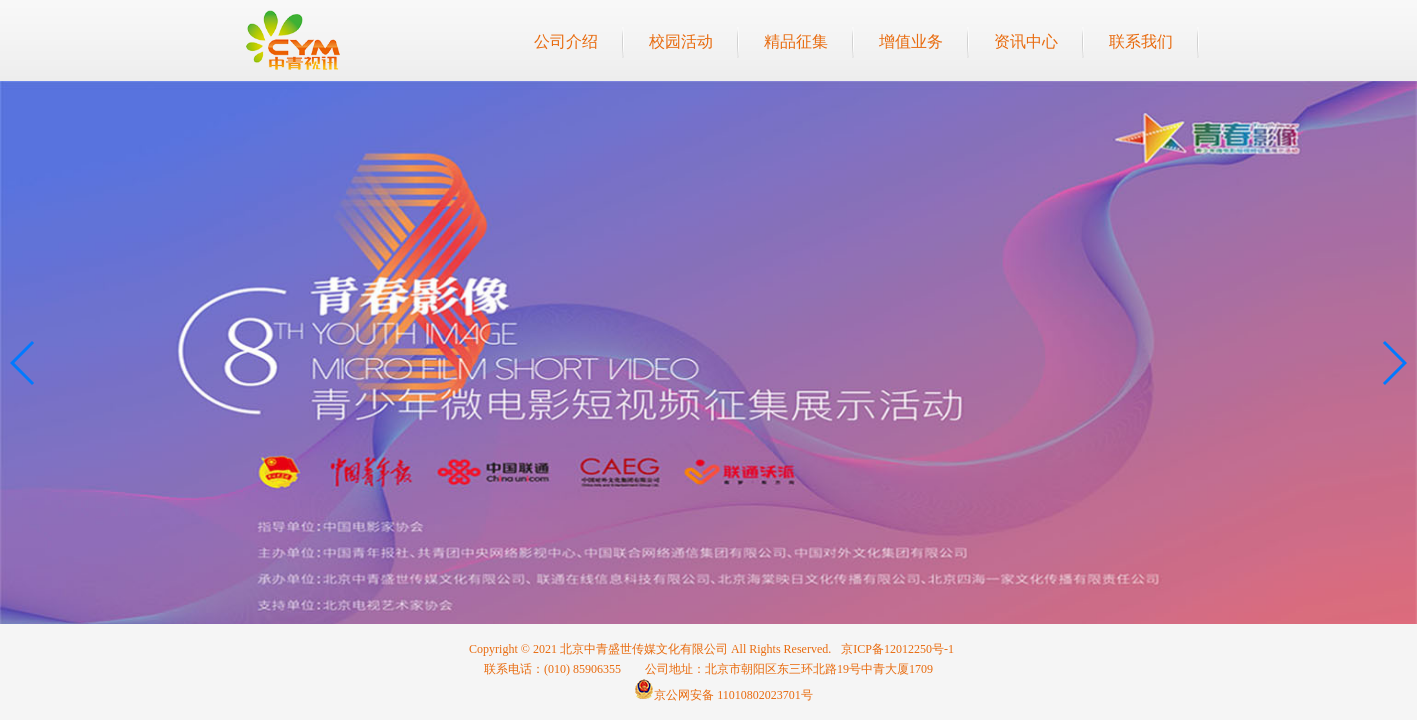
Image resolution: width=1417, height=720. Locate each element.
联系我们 (1141, 41)
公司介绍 (566, 41)
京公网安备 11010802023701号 (723, 695)
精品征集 (796, 41)
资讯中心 (1026, 41)
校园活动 (681, 41)
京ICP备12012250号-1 (897, 649)
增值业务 (911, 41)
